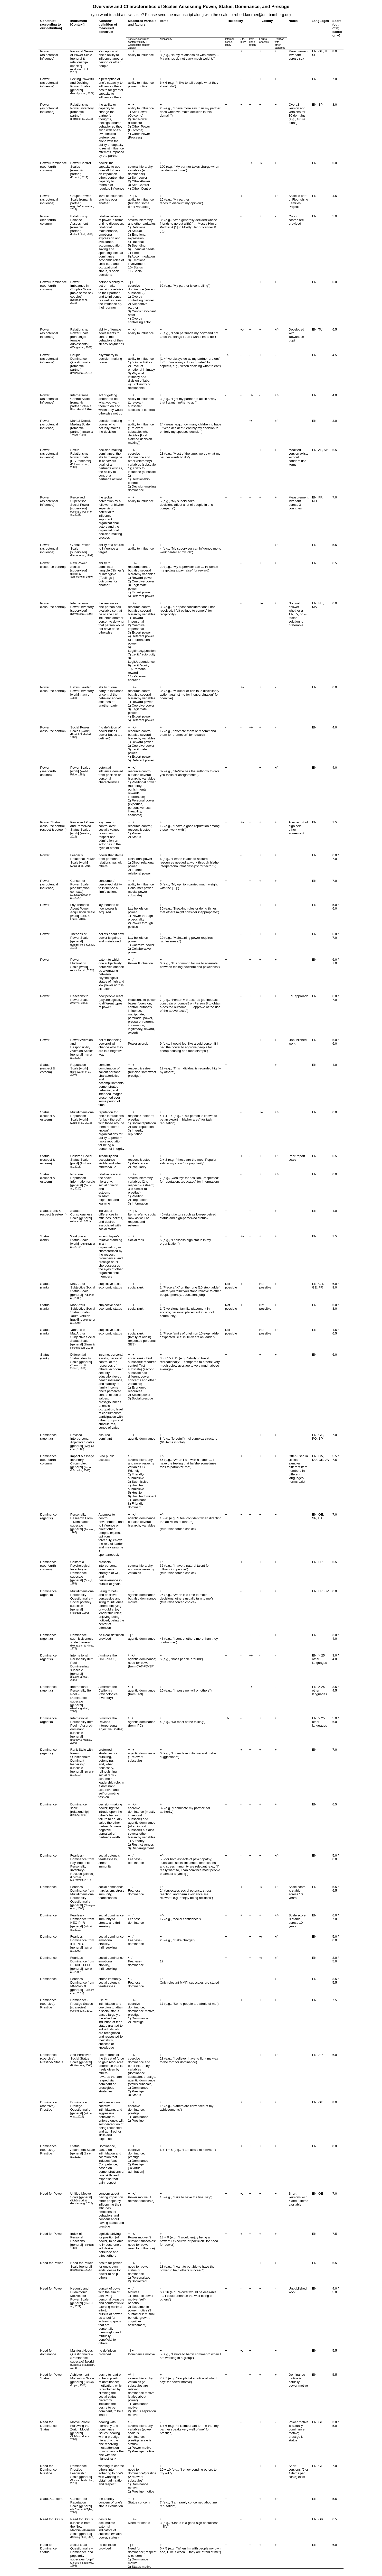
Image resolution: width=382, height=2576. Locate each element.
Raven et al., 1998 (81, 613)
